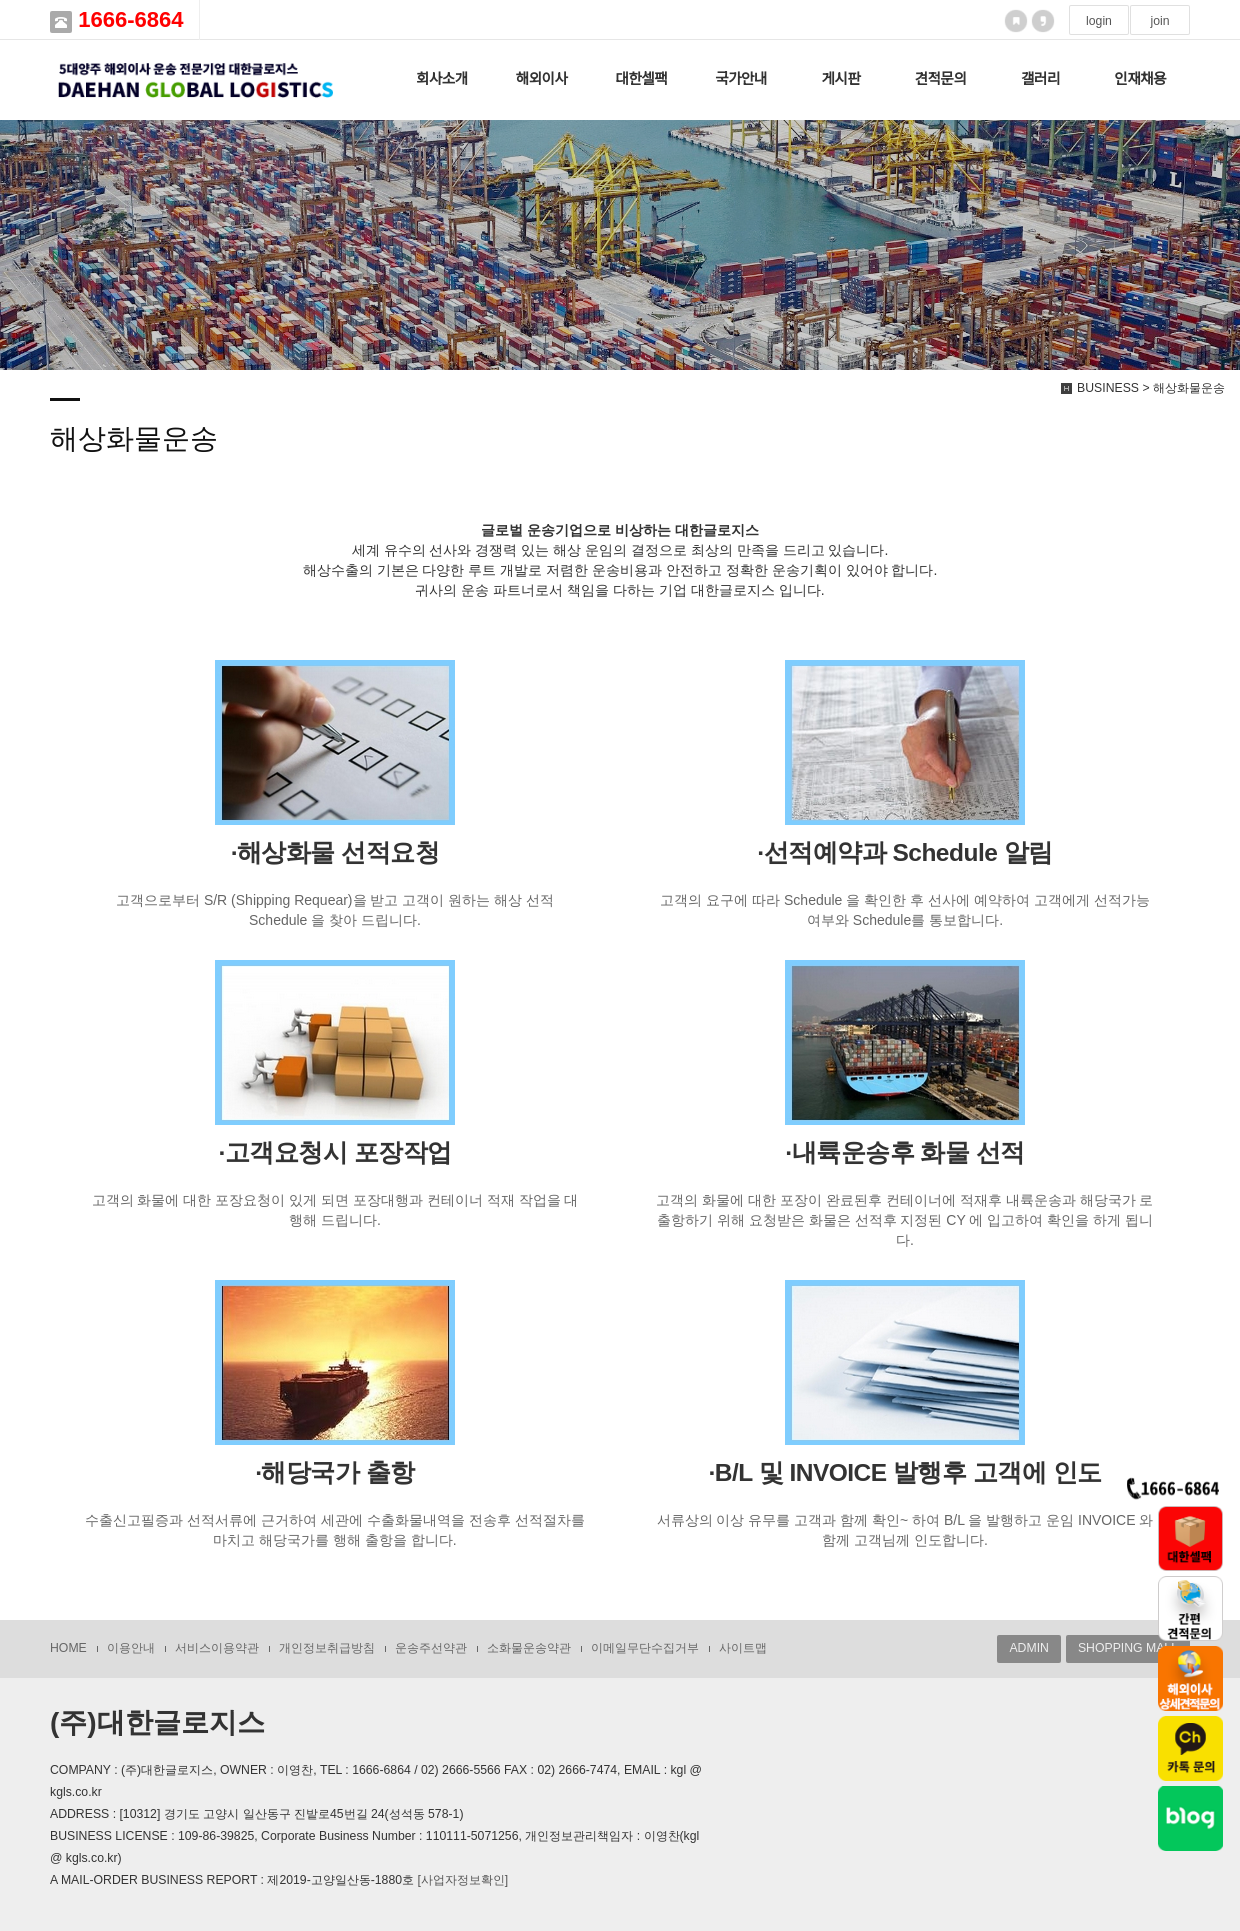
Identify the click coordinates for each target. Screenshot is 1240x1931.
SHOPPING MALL (1128, 1648)
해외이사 (542, 79)
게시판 (840, 79)
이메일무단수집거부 (645, 1648)
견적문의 (941, 79)
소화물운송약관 (529, 1648)
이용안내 (131, 1648)
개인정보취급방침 (327, 1648)
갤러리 (1040, 79)
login (1099, 21)
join (1159, 21)
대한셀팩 (641, 79)
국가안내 (741, 79)
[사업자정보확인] (462, 1880)
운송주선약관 (431, 1648)
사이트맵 (743, 1648)
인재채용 (1140, 79)
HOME (68, 1648)
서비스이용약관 (217, 1648)
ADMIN (1028, 1648)
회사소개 (442, 79)
